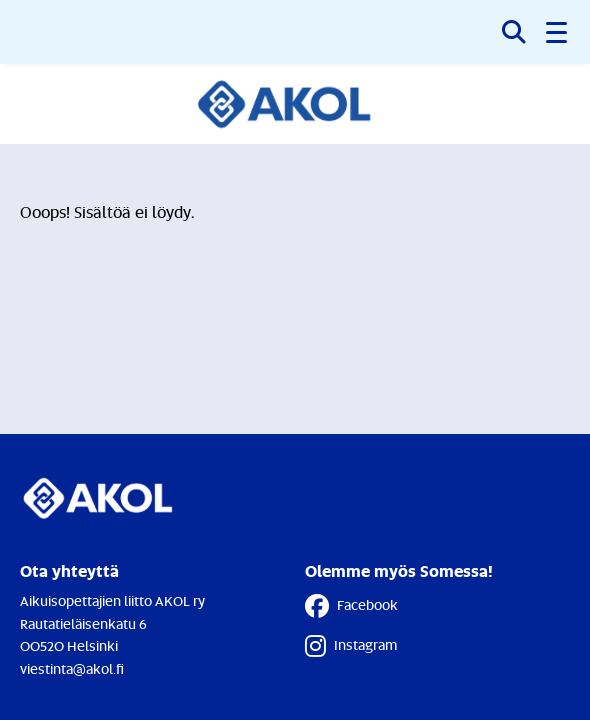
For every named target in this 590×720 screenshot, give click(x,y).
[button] (558, 32)
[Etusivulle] (295, 104)
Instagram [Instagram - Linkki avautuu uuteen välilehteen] (351, 646)
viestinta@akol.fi (72, 668)
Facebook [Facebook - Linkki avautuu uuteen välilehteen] (351, 606)
